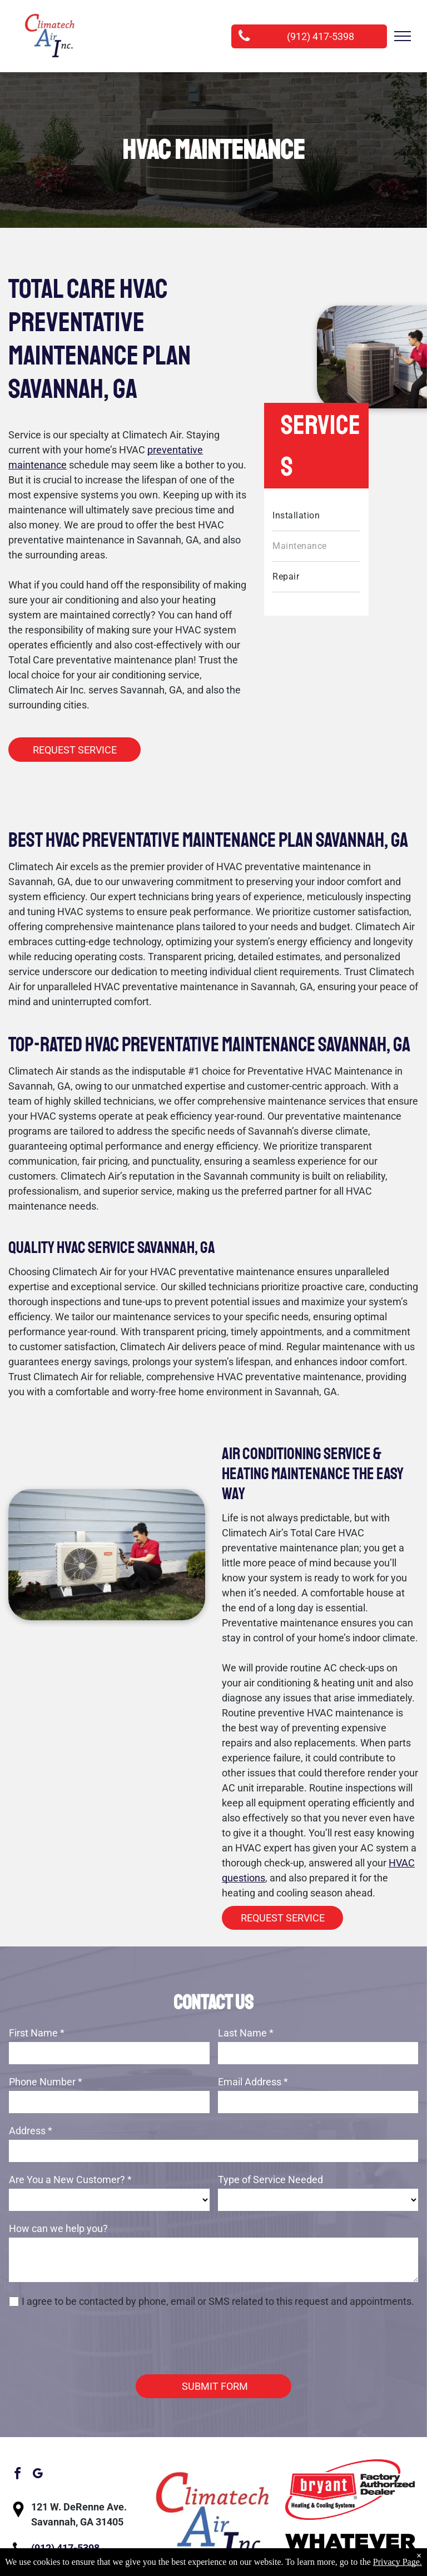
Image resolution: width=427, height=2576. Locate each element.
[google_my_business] (37, 2475)
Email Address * (253, 2082)
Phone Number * (45, 2082)
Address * (30, 2130)
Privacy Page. (397, 2562)
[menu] (402, 36)
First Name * (36, 2033)
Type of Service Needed (270, 2179)
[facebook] (17, 2475)
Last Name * (246, 2033)
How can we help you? (58, 2228)
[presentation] (93, 2341)
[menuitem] (316, 516)
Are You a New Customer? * (70, 2179)
